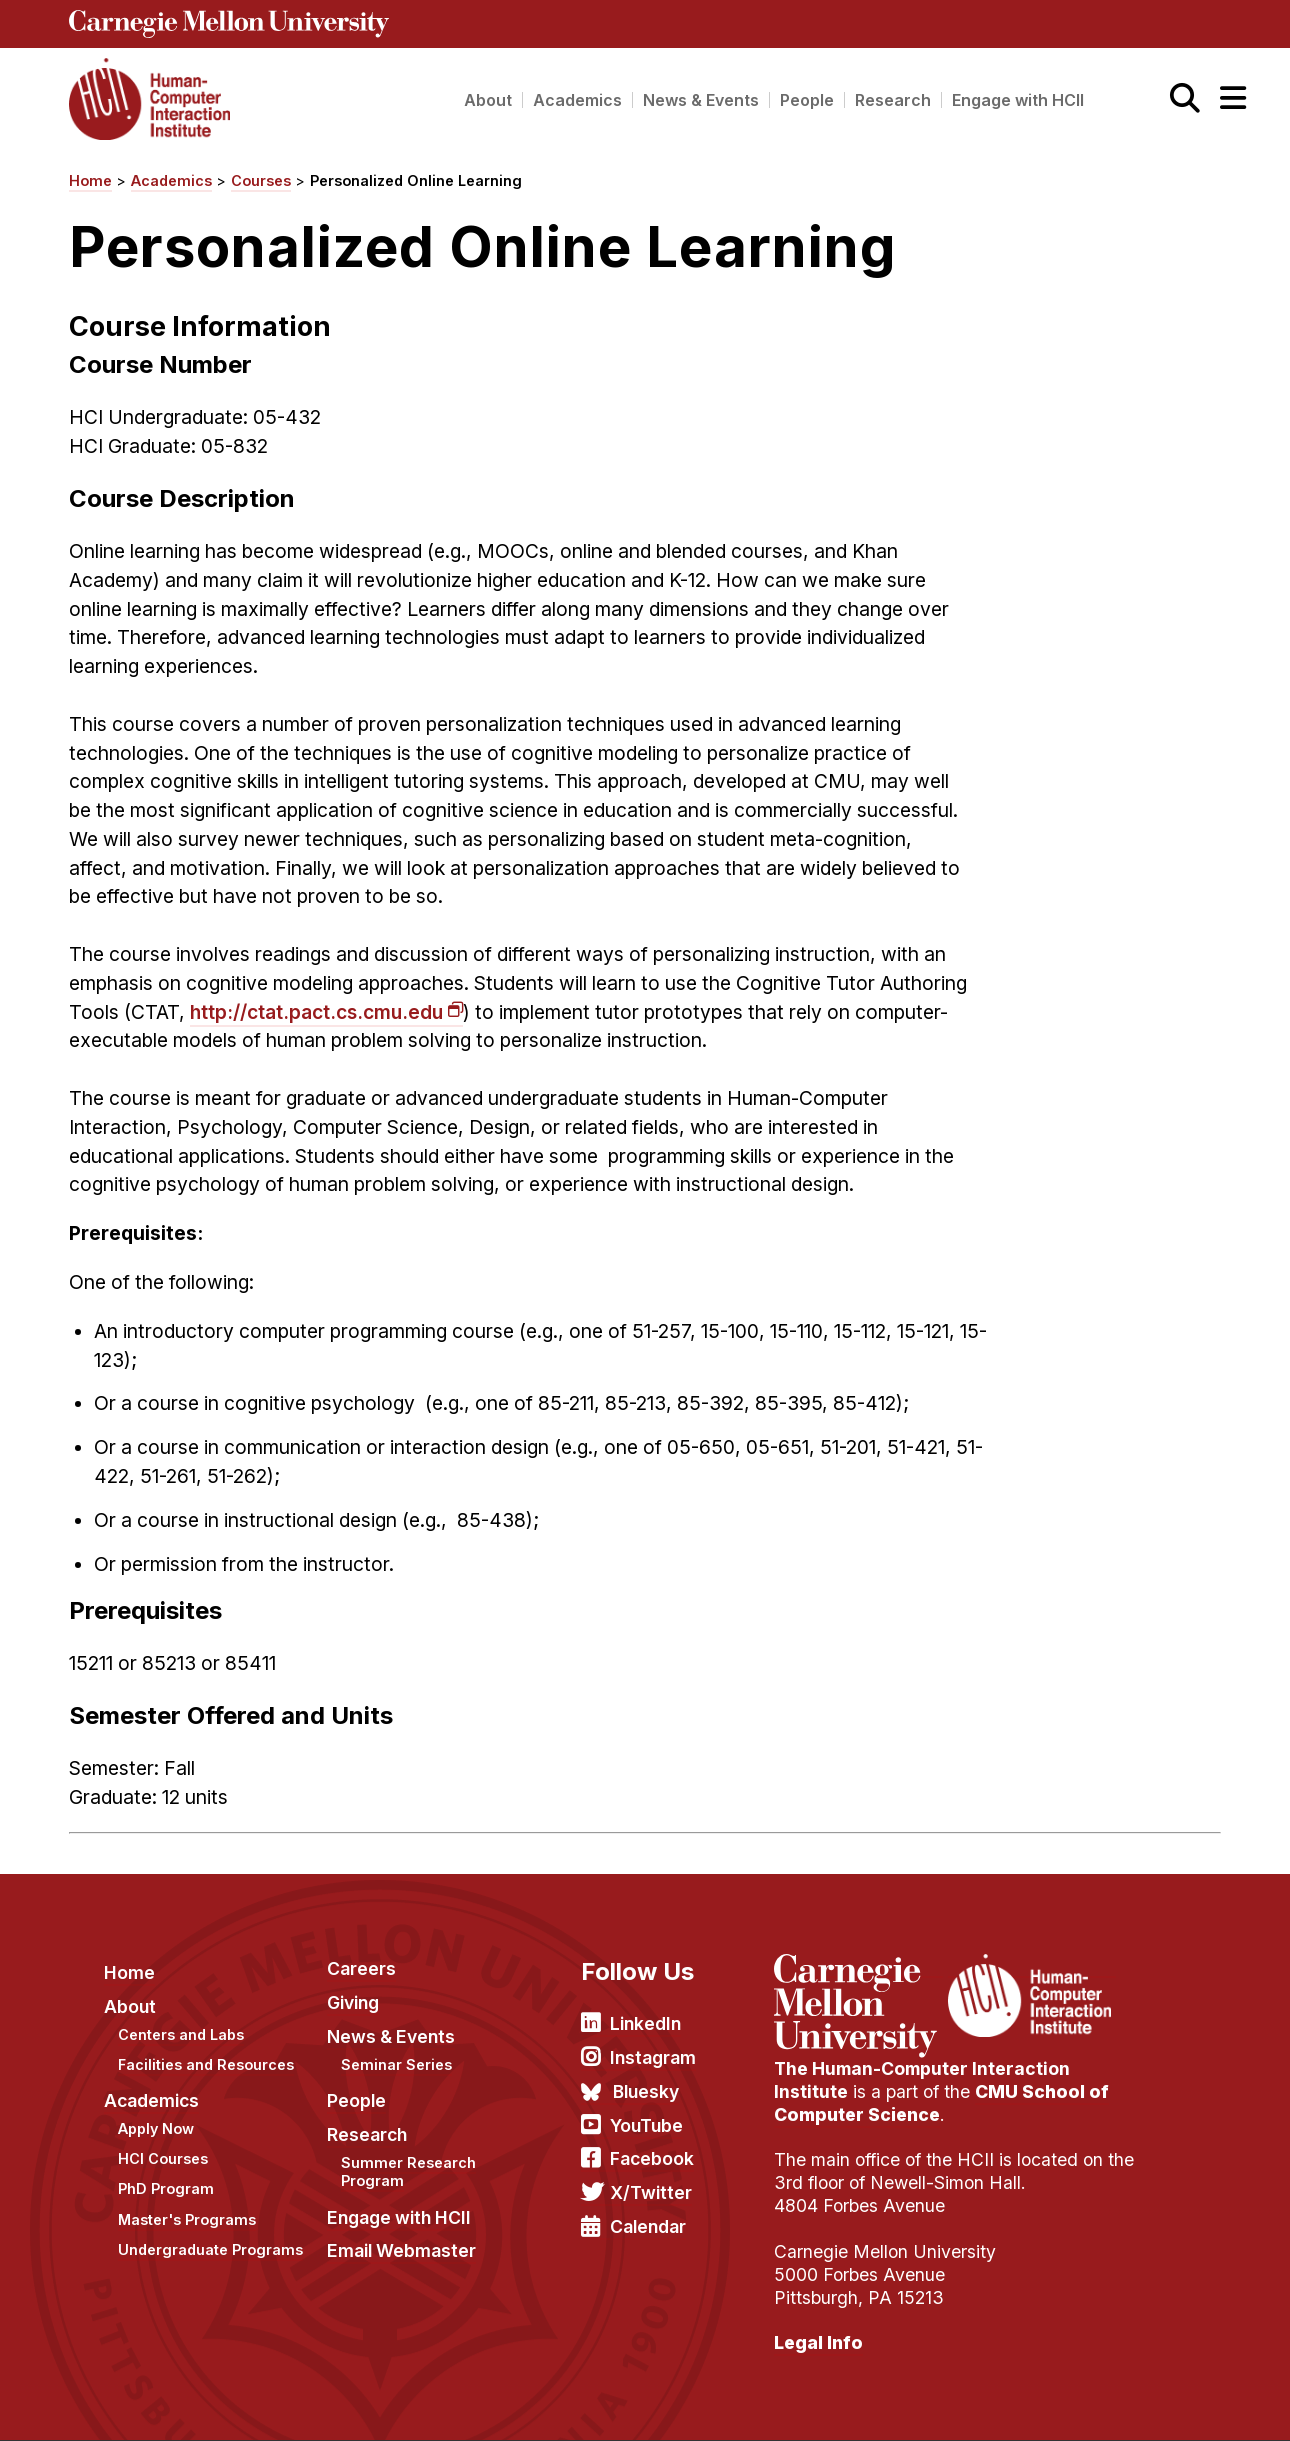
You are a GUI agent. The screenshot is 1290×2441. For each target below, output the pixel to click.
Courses (261, 180)
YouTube (646, 2125)
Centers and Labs (181, 2034)
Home (90, 180)
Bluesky (646, 2091)
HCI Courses (163, 2158)
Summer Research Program (408, 2172)
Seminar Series (396, 2064)
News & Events (701, 100)
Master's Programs (187, 2219)
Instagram (653, 2057)
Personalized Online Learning (416, 180)
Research (893, 100)
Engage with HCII (1018, 100)
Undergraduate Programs (210, 2249)
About (488, 100)
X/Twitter (651, 2192)
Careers (361, 1968)
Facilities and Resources (206, 2064)
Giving (353, 2002)
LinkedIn (645, 2023)
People (807, 100)
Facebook (652, 2158)
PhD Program (166, 2188)
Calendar (648, 2226)
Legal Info (818, 2342)
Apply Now (156, 2128)
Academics (577, 100)
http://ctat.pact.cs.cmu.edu (316, 1012)
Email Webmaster (401, 2250)
